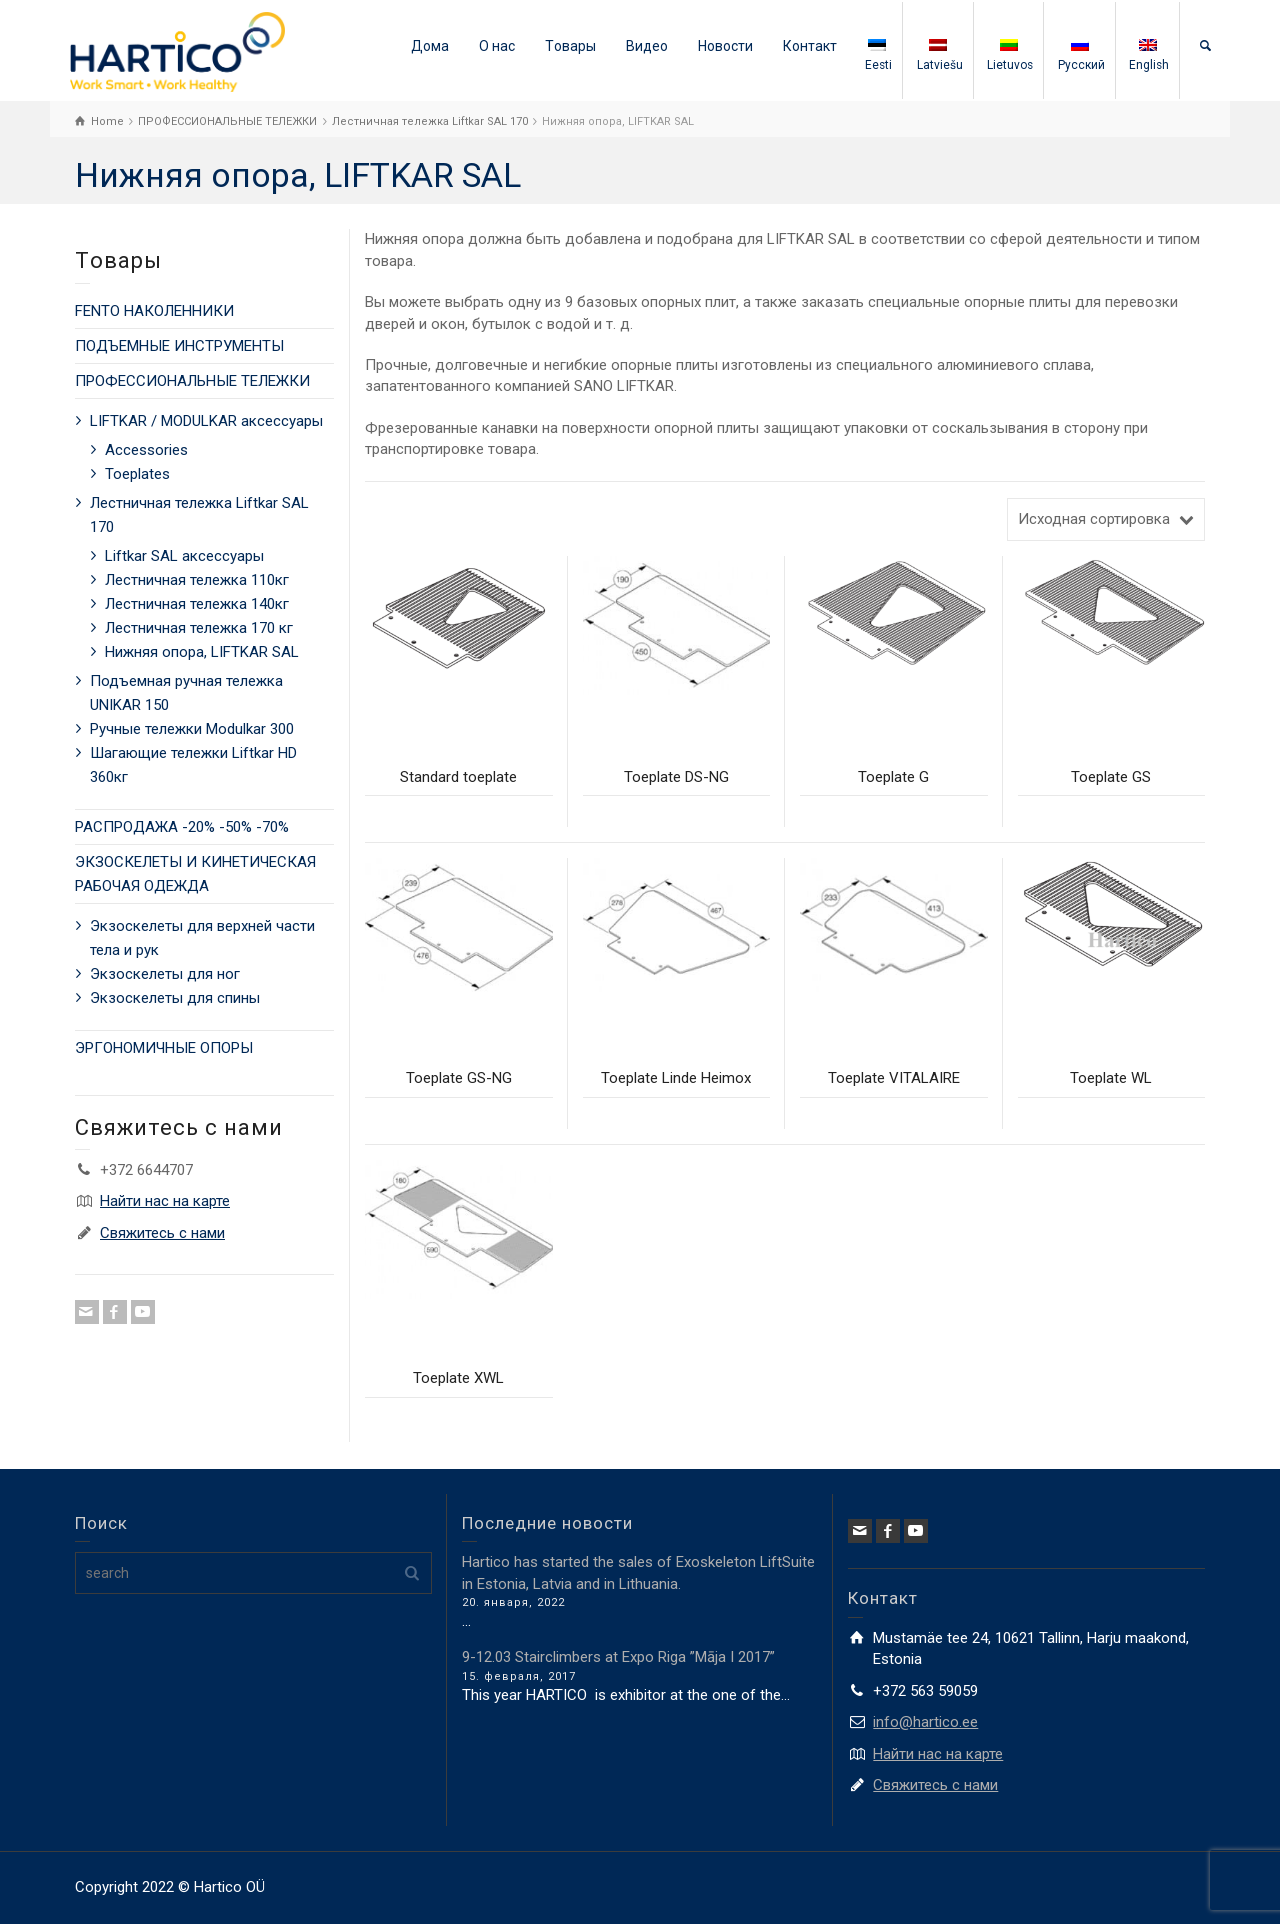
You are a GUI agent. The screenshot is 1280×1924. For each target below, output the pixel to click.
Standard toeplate (458, 777)
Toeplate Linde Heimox (676, 1078)
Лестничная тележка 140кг (197, 604)
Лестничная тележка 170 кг (199, 628)
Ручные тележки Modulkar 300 (192, 729)
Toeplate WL (1111, 1078)
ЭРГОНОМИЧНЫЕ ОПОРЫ (164, 1048)
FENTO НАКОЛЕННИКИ (154, 311)
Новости (725, 46)
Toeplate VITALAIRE (894, 1078)
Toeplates (137, 474)
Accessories (146, 450)
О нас (497, 46)
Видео (647, 46)
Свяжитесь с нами (162, 1233)
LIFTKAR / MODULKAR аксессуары (206, 421)
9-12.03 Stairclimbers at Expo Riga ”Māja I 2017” (618, 1657)
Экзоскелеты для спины (175, 998)
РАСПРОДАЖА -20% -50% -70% (182, 827)
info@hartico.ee (925, 1722)
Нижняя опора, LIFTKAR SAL (202, 652)
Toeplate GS (1111, 777)
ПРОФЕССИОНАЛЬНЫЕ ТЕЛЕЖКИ (192, 381)
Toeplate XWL (458, 1378)
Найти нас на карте (165, 1201)
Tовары (570, 46)
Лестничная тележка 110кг (197, 580)
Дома (430, 46)
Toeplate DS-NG (676, 777)
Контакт (810, 46)
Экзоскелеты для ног (165, 974)
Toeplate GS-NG (459, 1078)
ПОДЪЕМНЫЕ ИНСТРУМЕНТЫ (179, 346)
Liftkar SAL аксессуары (184, 556)
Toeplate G (893, 777)
